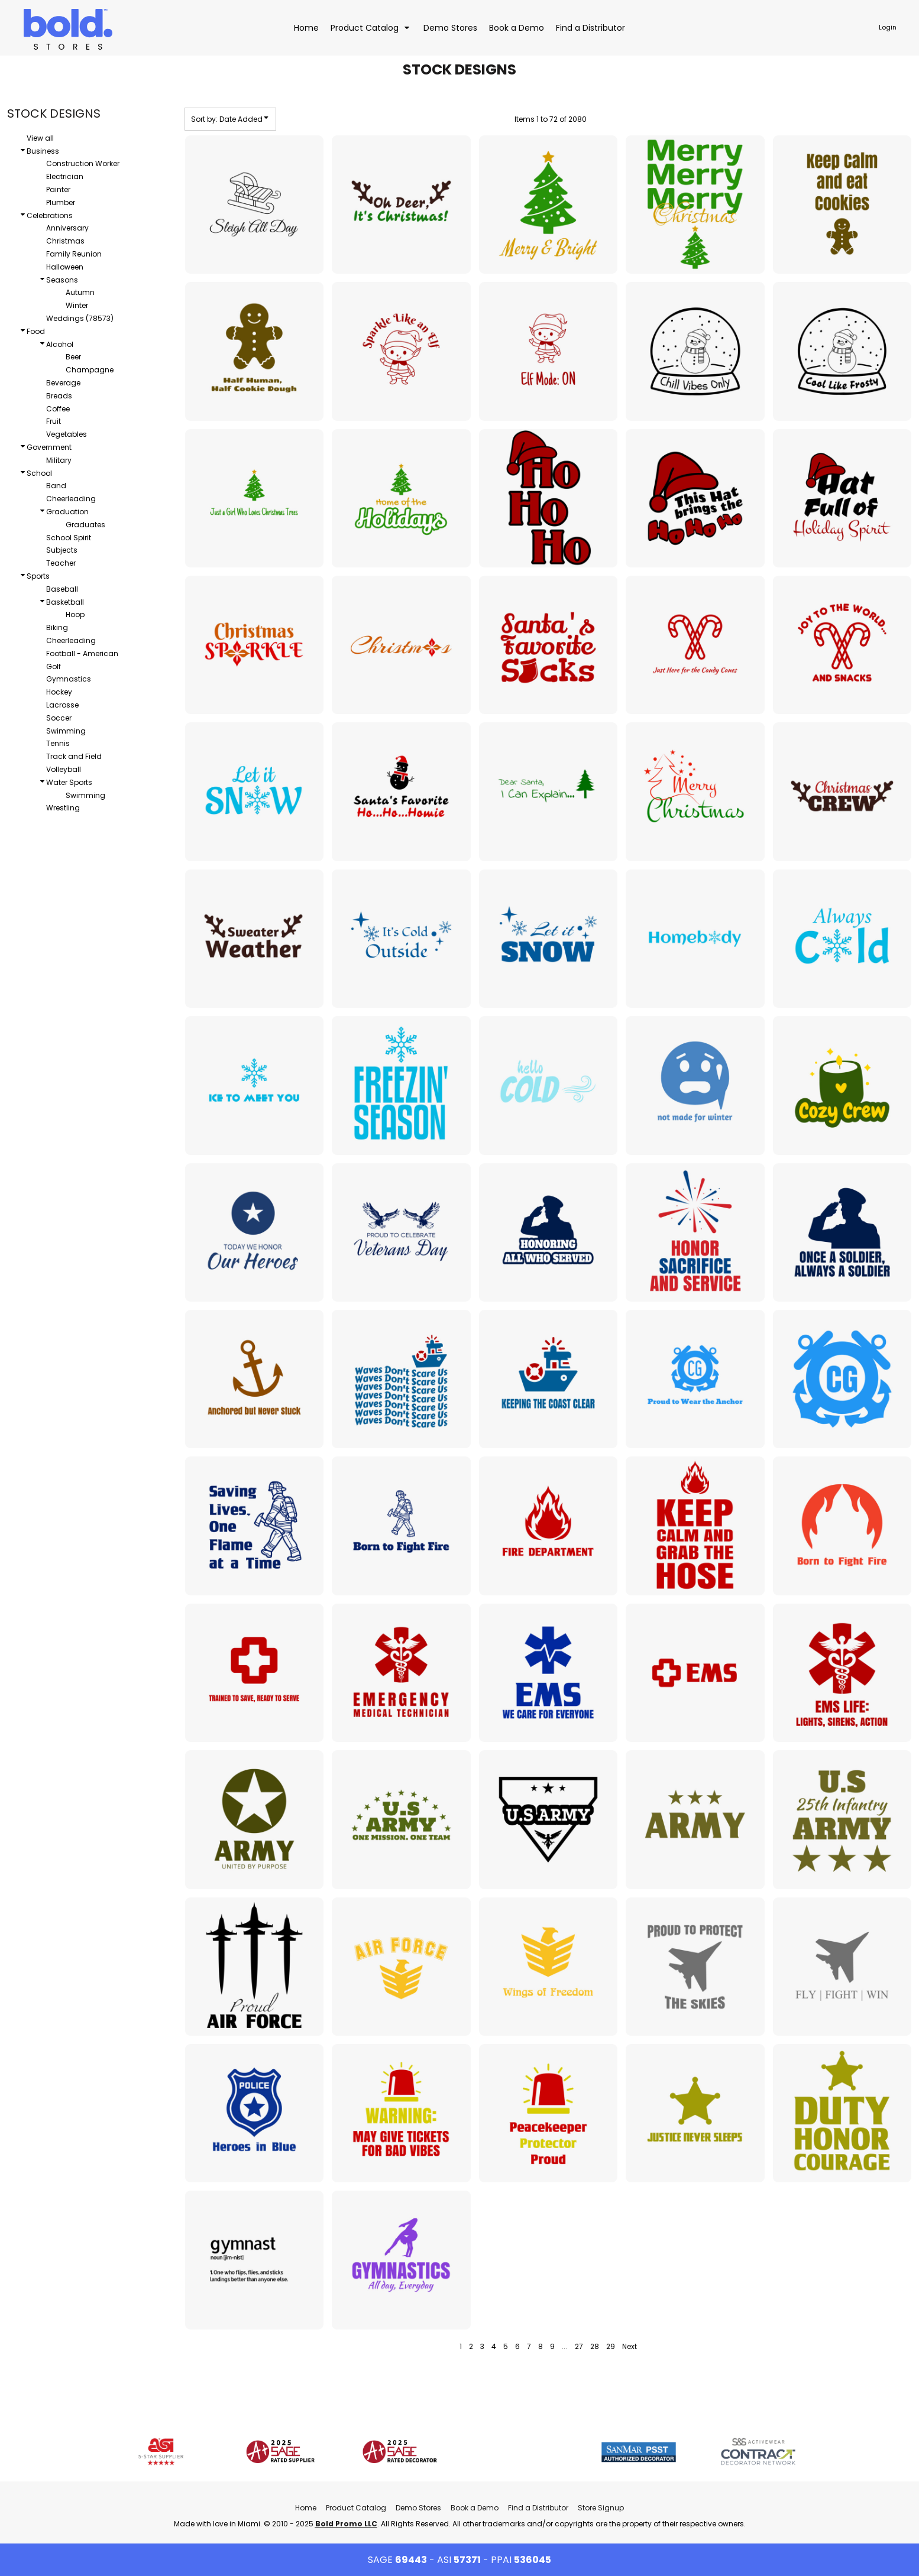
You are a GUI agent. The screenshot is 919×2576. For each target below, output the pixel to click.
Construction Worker (82, 163)
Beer (73, 357)
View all (40, 138)
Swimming (66, 731)
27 (579, 2346)
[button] (371, 27)
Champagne (90, 370)
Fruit (53, 421)
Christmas (65, 241)
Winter (77, 305)
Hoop (75, 614)
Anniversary (67, 228)
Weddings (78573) (80, 318)
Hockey (59, 692)
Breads (59, 396)
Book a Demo (475, 2508)
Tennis (58, 743)
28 (594, 2346)
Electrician (64, 176)
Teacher (61, 563)
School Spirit (68, 538)
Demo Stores (418, 2508)
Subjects (61, 550)
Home (305, 2508)
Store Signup (601, 2508)
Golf (53, 666)
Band (56, 486)
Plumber (60, 202)
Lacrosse (62, 705)
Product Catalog (356, 2508)
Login (888, 27)
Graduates (85, 525)
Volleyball (63, 769)
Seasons (62, 280)
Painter (58, 189)
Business (43, 151)
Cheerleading (71, 499)
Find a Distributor (538, 2508)
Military (59, 460)
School (39, 473)
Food (36, 331)
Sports (38, 576)
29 (610, 2346)
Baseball (62, 589)
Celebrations (50, 215)
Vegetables (66, 434)
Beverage (63, 383)
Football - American (82, 653)
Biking (57, 627)
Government (49, 447)
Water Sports (69, 782)
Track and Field (74, 756)
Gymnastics (68, 679)
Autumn (80, 292)
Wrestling (63, 808)
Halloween (64, 267)
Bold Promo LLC (346, 2524)
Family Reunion (74, 254)
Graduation (67, 512)
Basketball (65, 602)
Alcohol (59, 344)
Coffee (58, 409)
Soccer (59, 718)
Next (629, 2346)
